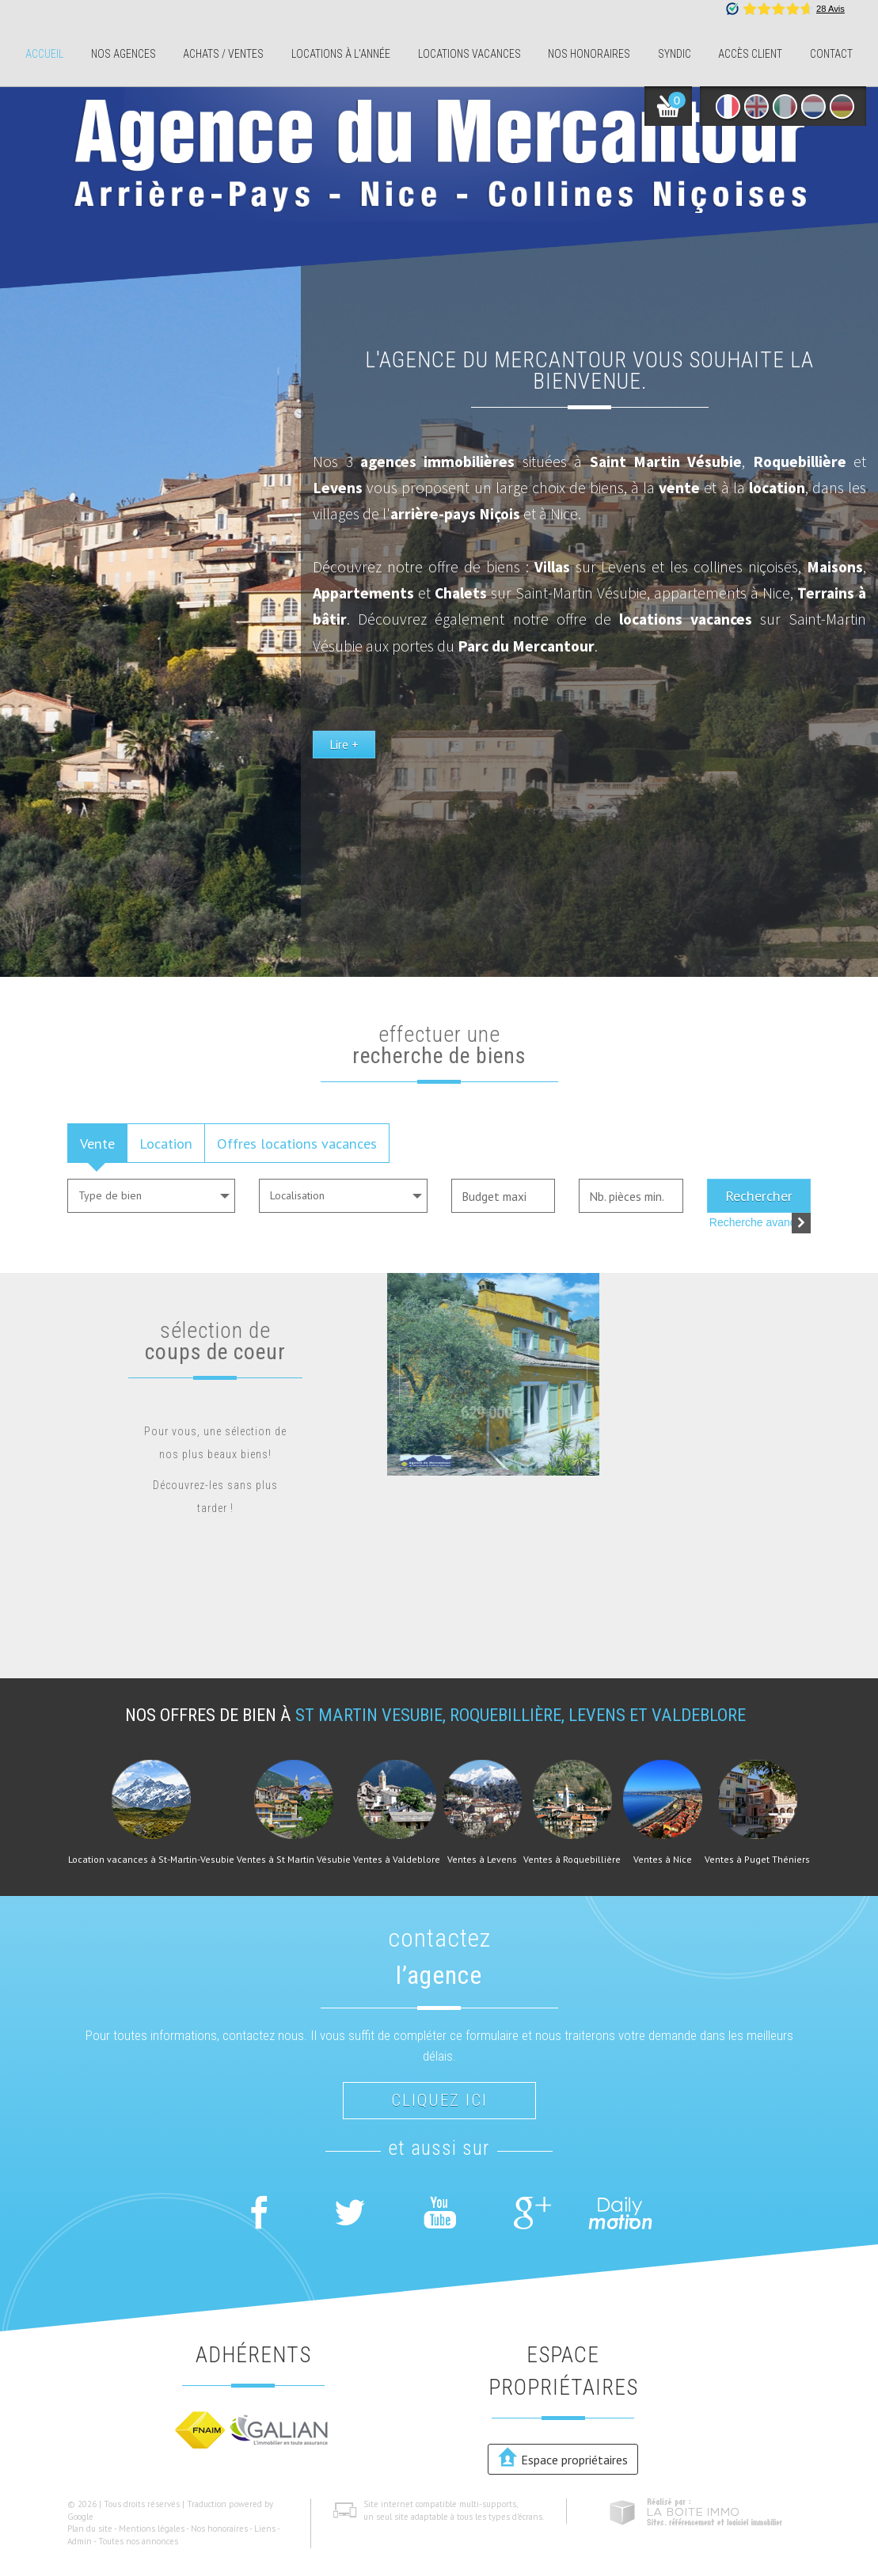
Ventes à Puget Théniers (757, 1859)
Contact (831, 53)
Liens (265, 2528)
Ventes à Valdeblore (396, 1859)
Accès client (750, 53)
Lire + (482, 820)
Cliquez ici (439, 2100)
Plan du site (89, 2528)
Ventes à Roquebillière (572, 1859)
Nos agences (123, 53)
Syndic (674, 53)
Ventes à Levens (482, 1859)
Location (165, 1143)
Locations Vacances (469, 53)
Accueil (44, 53)
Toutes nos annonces (138, 2541)
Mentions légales (151, 2528)
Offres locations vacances (297, 1143)
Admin (79, 2541)
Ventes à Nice (662, 1859)
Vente (97, 1143)
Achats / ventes (223, 53)
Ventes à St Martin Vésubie (294, 1859)
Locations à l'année (340, 53)
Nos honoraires (589, 53)
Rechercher (758, 1195)
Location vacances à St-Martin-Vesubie (151, 1859)
